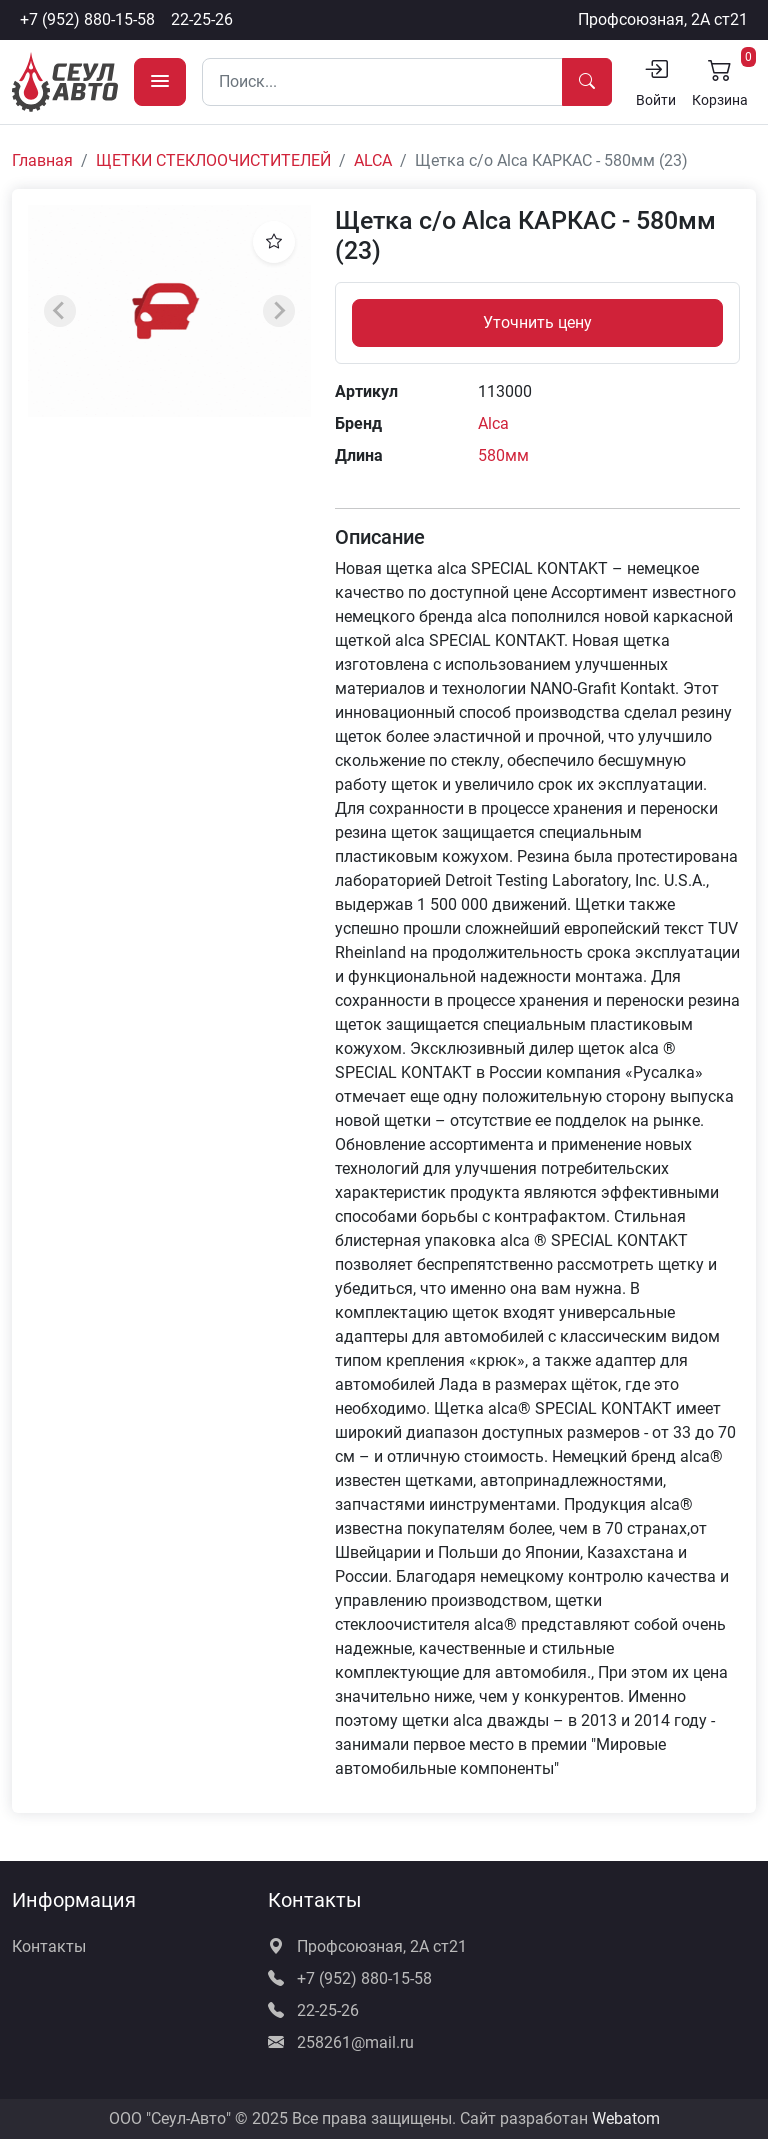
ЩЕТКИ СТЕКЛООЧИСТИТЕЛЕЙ (213, 160)
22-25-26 (202, 19)
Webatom (626, 2118)
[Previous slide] (60, 311)
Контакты (49, 1946)
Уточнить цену (537, 322)
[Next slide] (279, 311)
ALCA (373, 160)
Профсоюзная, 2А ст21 (663, 19)
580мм (503, 455)
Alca (493, 423)
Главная (42, 160)
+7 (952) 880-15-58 (87, 19)
